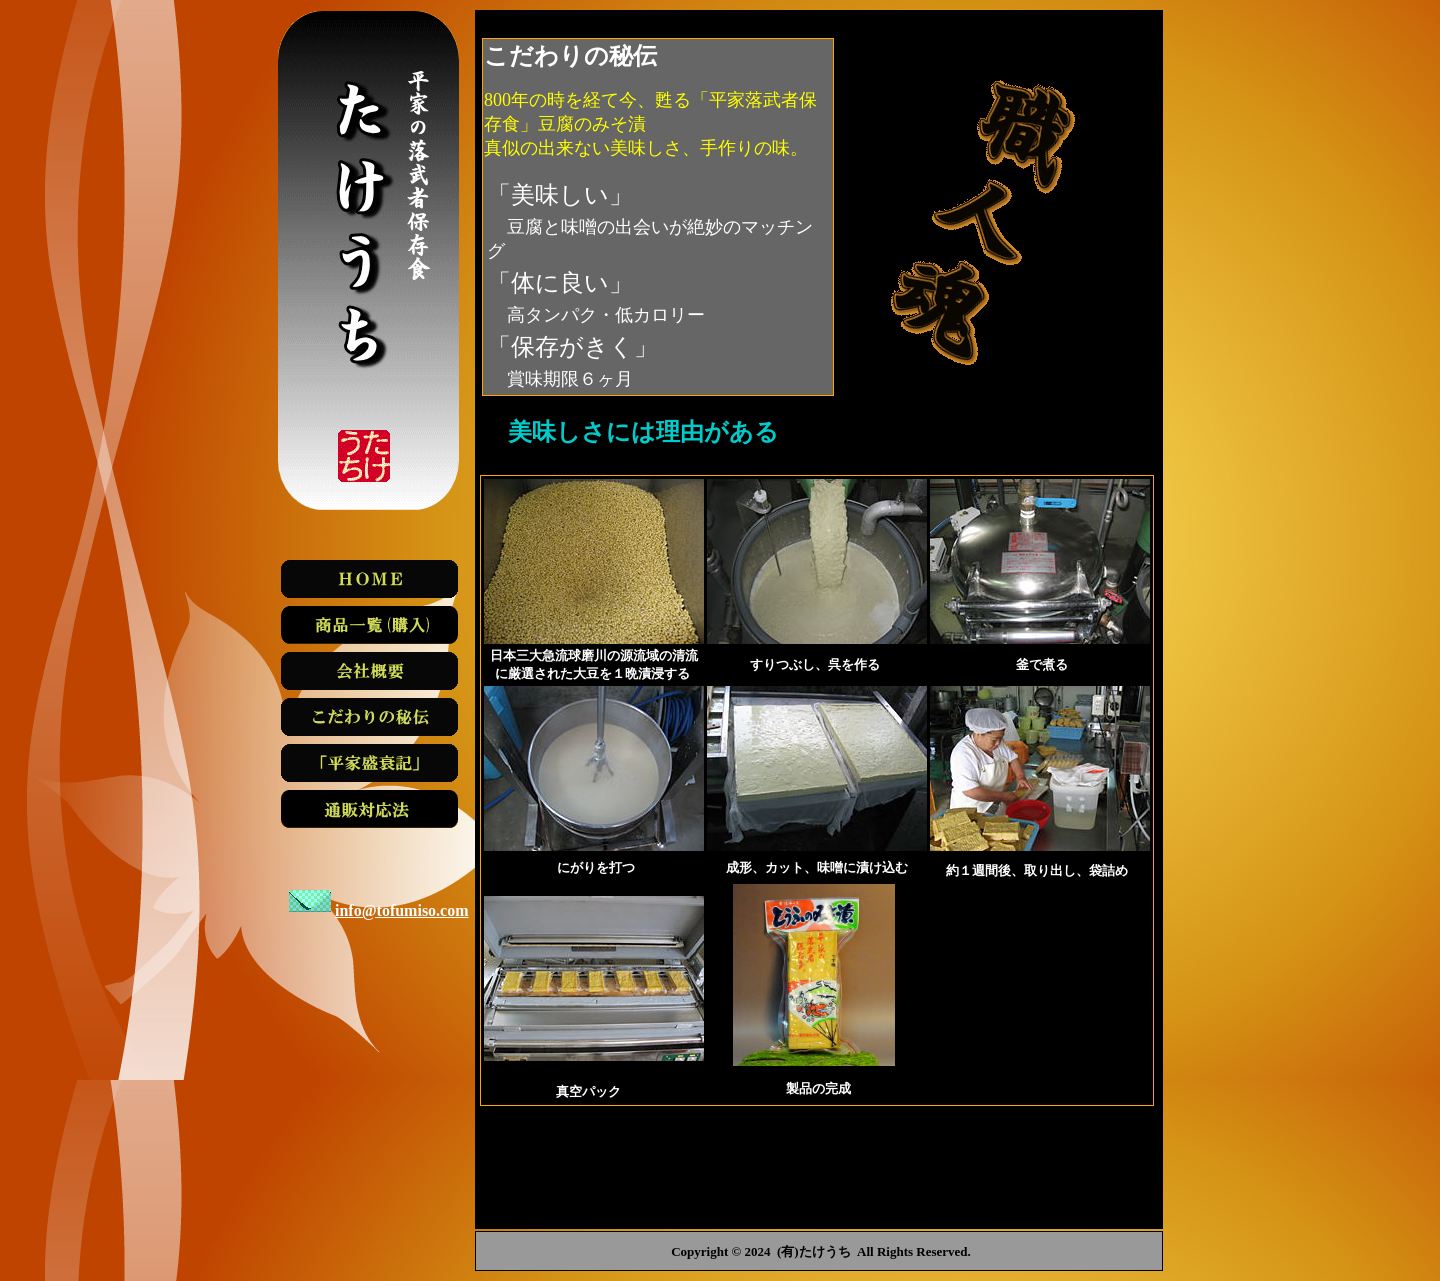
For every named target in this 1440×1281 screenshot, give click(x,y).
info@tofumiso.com (402, 910)
